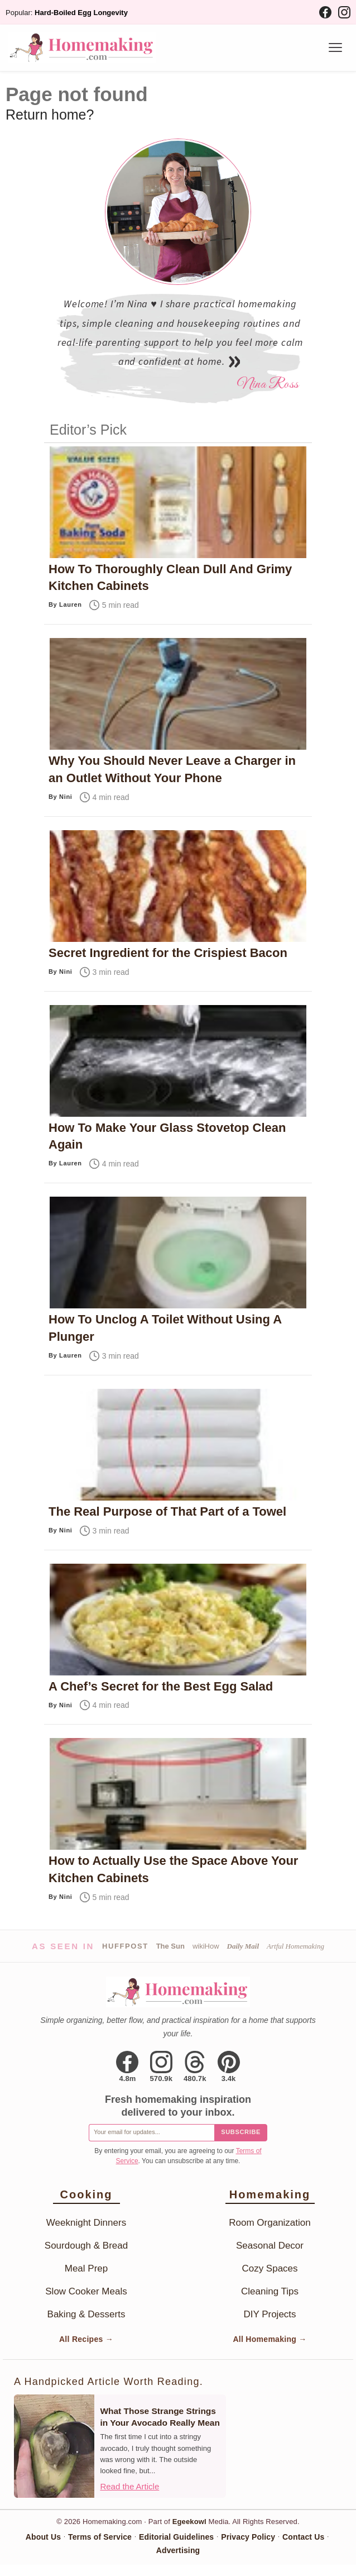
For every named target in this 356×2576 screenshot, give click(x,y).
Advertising (178, 2550)
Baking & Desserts (86, 2314)
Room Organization (269, 2222)
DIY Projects (269, 2314)
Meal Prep (86, 2268)
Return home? (50, 114)
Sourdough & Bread (86, 2245)
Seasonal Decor (270, 2245)
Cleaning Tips (270, 2291)
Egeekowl (189, 2521)
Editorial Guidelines (176, 2536)
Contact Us (303, 2536)
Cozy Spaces (269, 2268)
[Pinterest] (229, 2066)
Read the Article (129, 2486)
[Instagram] (344, 12)
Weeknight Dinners (86, 2222)
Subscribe (241, 2132)
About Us (43, 2536)
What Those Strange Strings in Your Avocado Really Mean (159, 2416)
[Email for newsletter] (151, 2132)
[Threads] (195, 2066)
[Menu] (335, 47)
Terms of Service (100, 2536)
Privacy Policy (248, 2536)
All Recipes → (86, 2339)
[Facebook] (325, 12)
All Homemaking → (269, 2339)
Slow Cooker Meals (86, 2291)
